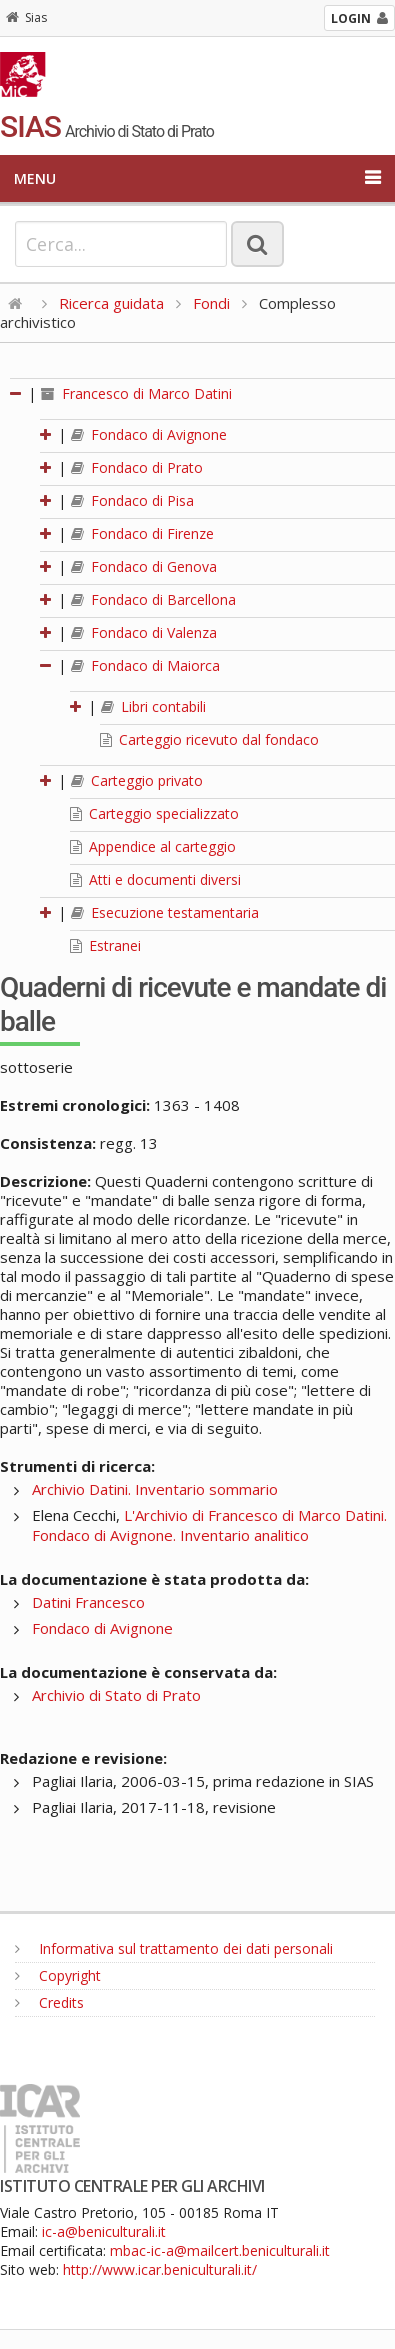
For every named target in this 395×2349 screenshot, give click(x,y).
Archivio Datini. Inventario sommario (155, 1489)
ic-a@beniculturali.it (104, 2231)
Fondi (211, 303)
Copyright (58, 1975)
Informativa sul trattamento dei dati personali (174, 1948)
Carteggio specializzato (154, 813)
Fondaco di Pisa (132, 500)
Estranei (105, 945)
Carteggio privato (137, 780)
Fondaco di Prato (137, 467)
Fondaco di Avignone (149, 434)
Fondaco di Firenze (142, 533)
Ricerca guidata (111, 303)
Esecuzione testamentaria (165, 912)
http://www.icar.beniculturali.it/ (160, 2269)
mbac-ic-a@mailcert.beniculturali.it (220, 2250)
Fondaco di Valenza (144, 632)
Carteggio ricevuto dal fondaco (209, 739)
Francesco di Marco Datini (136, 393)
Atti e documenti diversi (155, 879)
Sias (26, 17)
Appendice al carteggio (153, 846)
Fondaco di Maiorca (145, 665)
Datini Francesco (88, 1602)
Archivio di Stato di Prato (116, 1695)
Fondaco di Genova (144, 566)
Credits (49, 2002)
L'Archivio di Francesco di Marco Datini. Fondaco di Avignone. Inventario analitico (209, 1525)
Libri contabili (153, 706)
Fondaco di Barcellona (153, 599)
